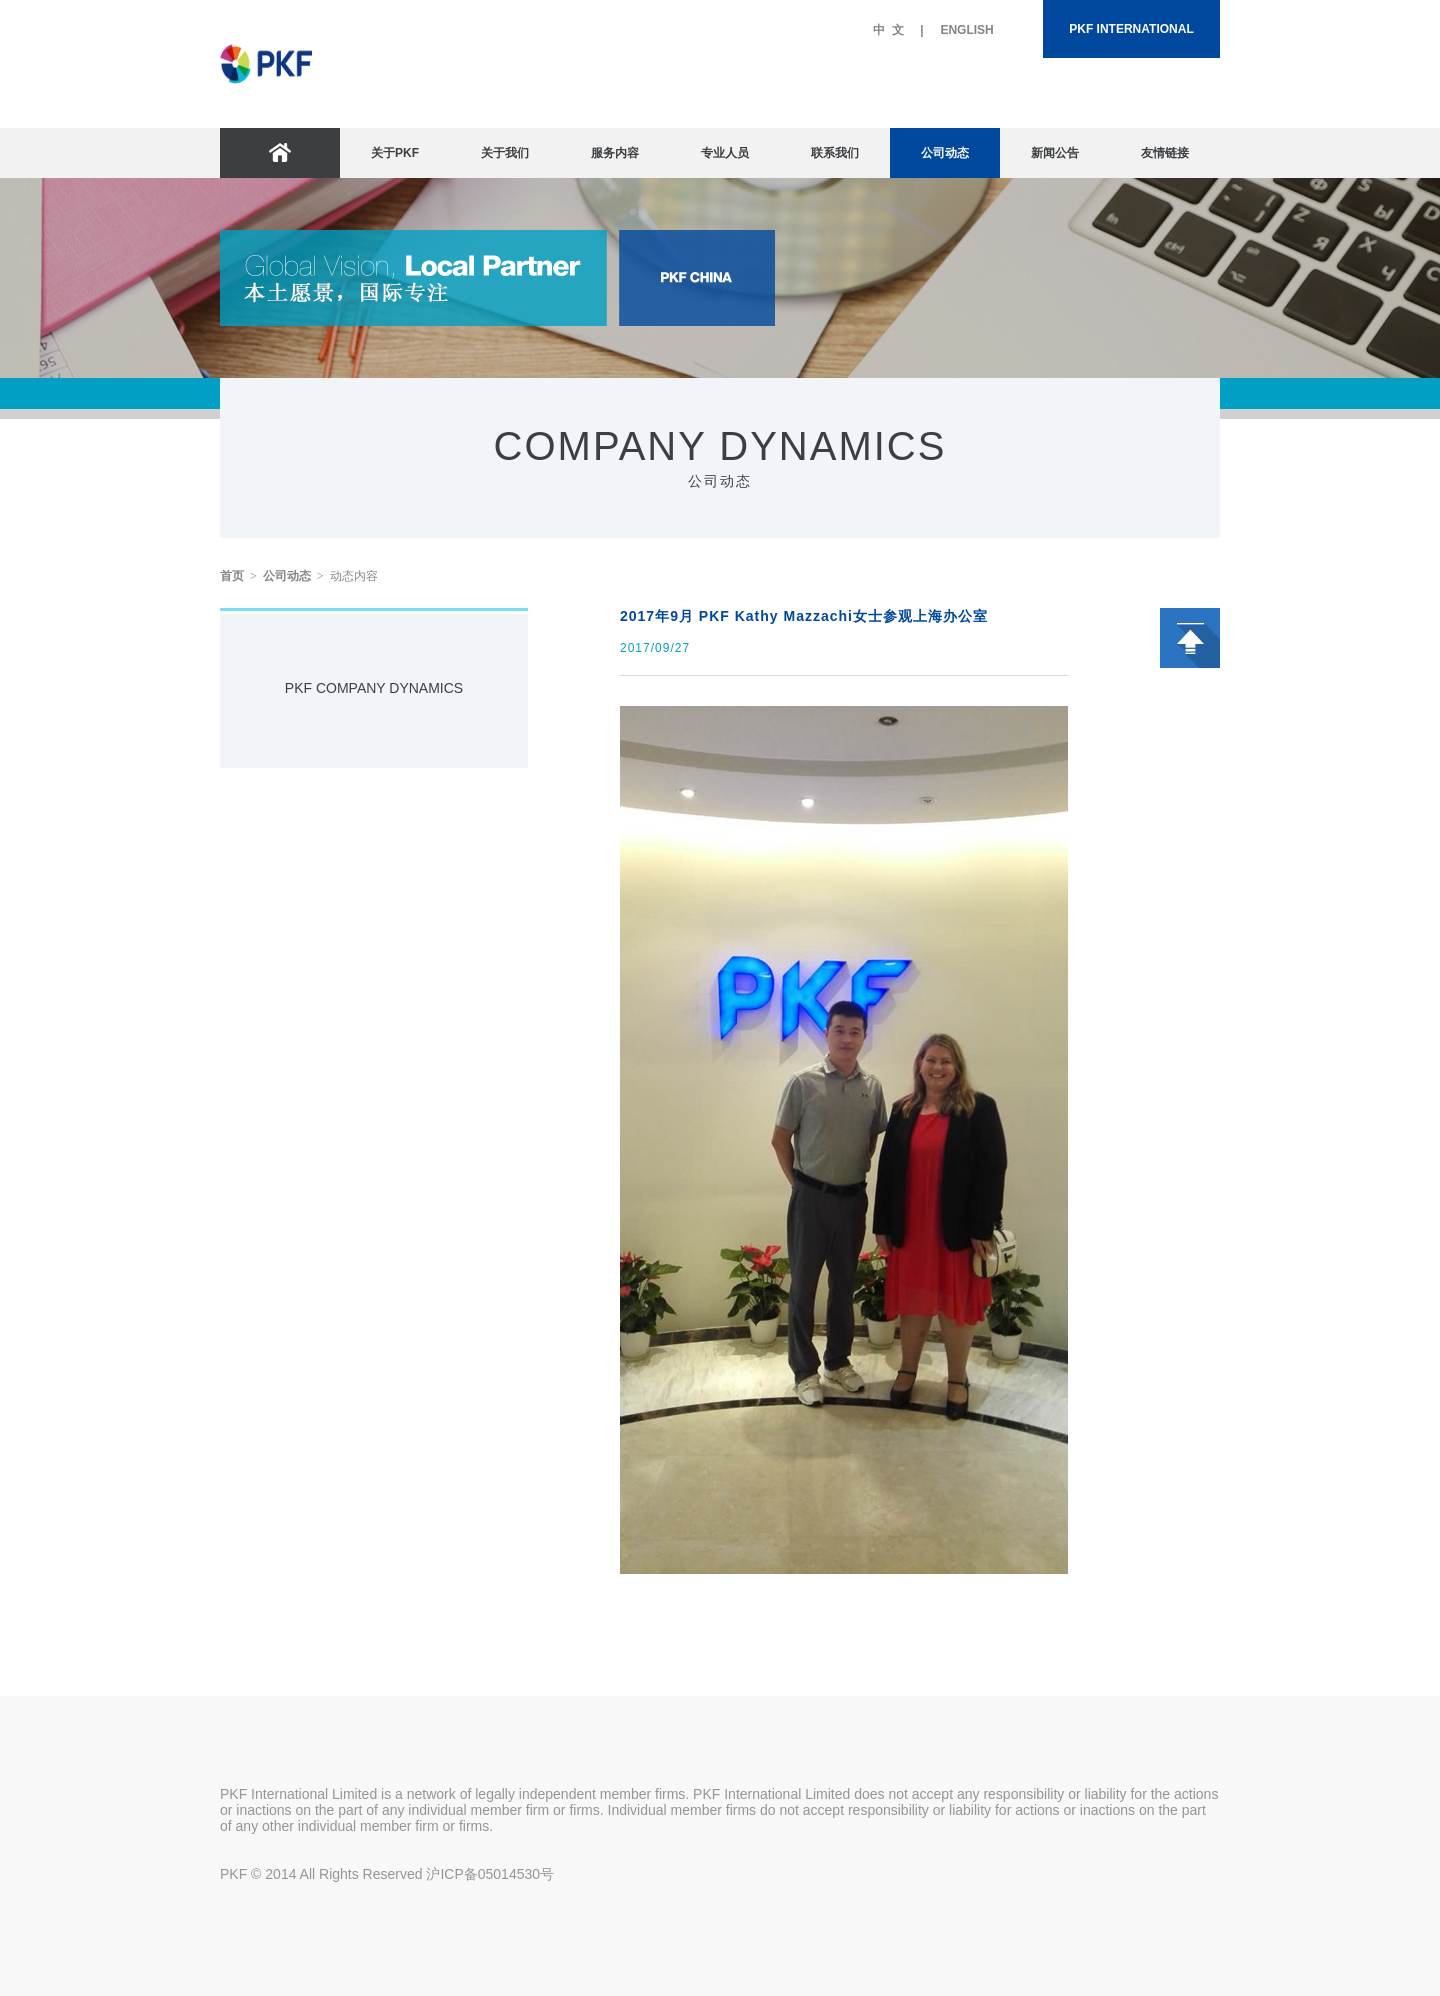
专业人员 (725, 153)
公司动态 (945, 153)
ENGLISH (966, 30)
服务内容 (615, 153)
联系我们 (835, 153)
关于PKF (395, 153)
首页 (232, 576)
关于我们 (505, 153)
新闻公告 (1055, 153)
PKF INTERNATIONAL (1131, 29)
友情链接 (1165, 153)
